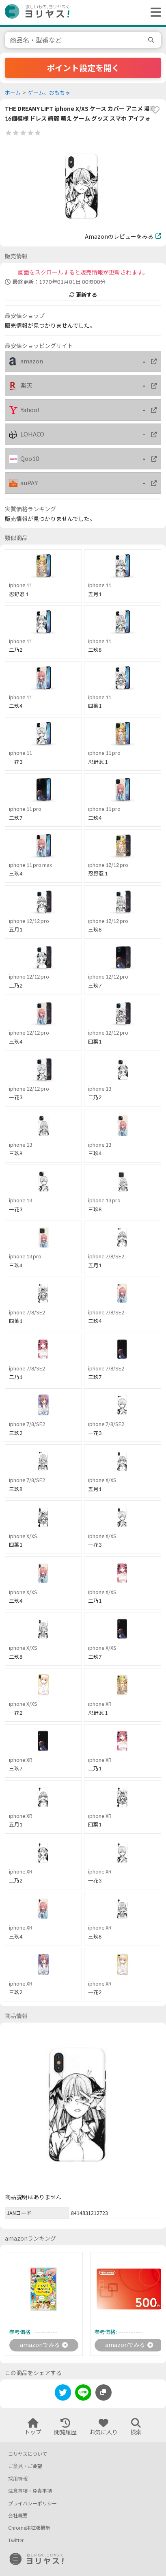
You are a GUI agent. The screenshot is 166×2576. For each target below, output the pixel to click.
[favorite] (155, 110)
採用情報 (18, 2479)
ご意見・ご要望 (25, 2466)
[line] (83, 2393)
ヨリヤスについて (27, 2454)
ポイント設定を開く (83, 68)
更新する (83, 295)
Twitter (16, 2540)
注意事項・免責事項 (30, 2491)
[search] (152, 40)
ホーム (13, 93)
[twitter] (63, 2393)
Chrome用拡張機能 (29, 2528)
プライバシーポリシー (32, 2503)
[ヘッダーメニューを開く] (154, 12)
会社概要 (18, 2516)
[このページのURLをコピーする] (103, 2392)
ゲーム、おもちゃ (49, 93)
